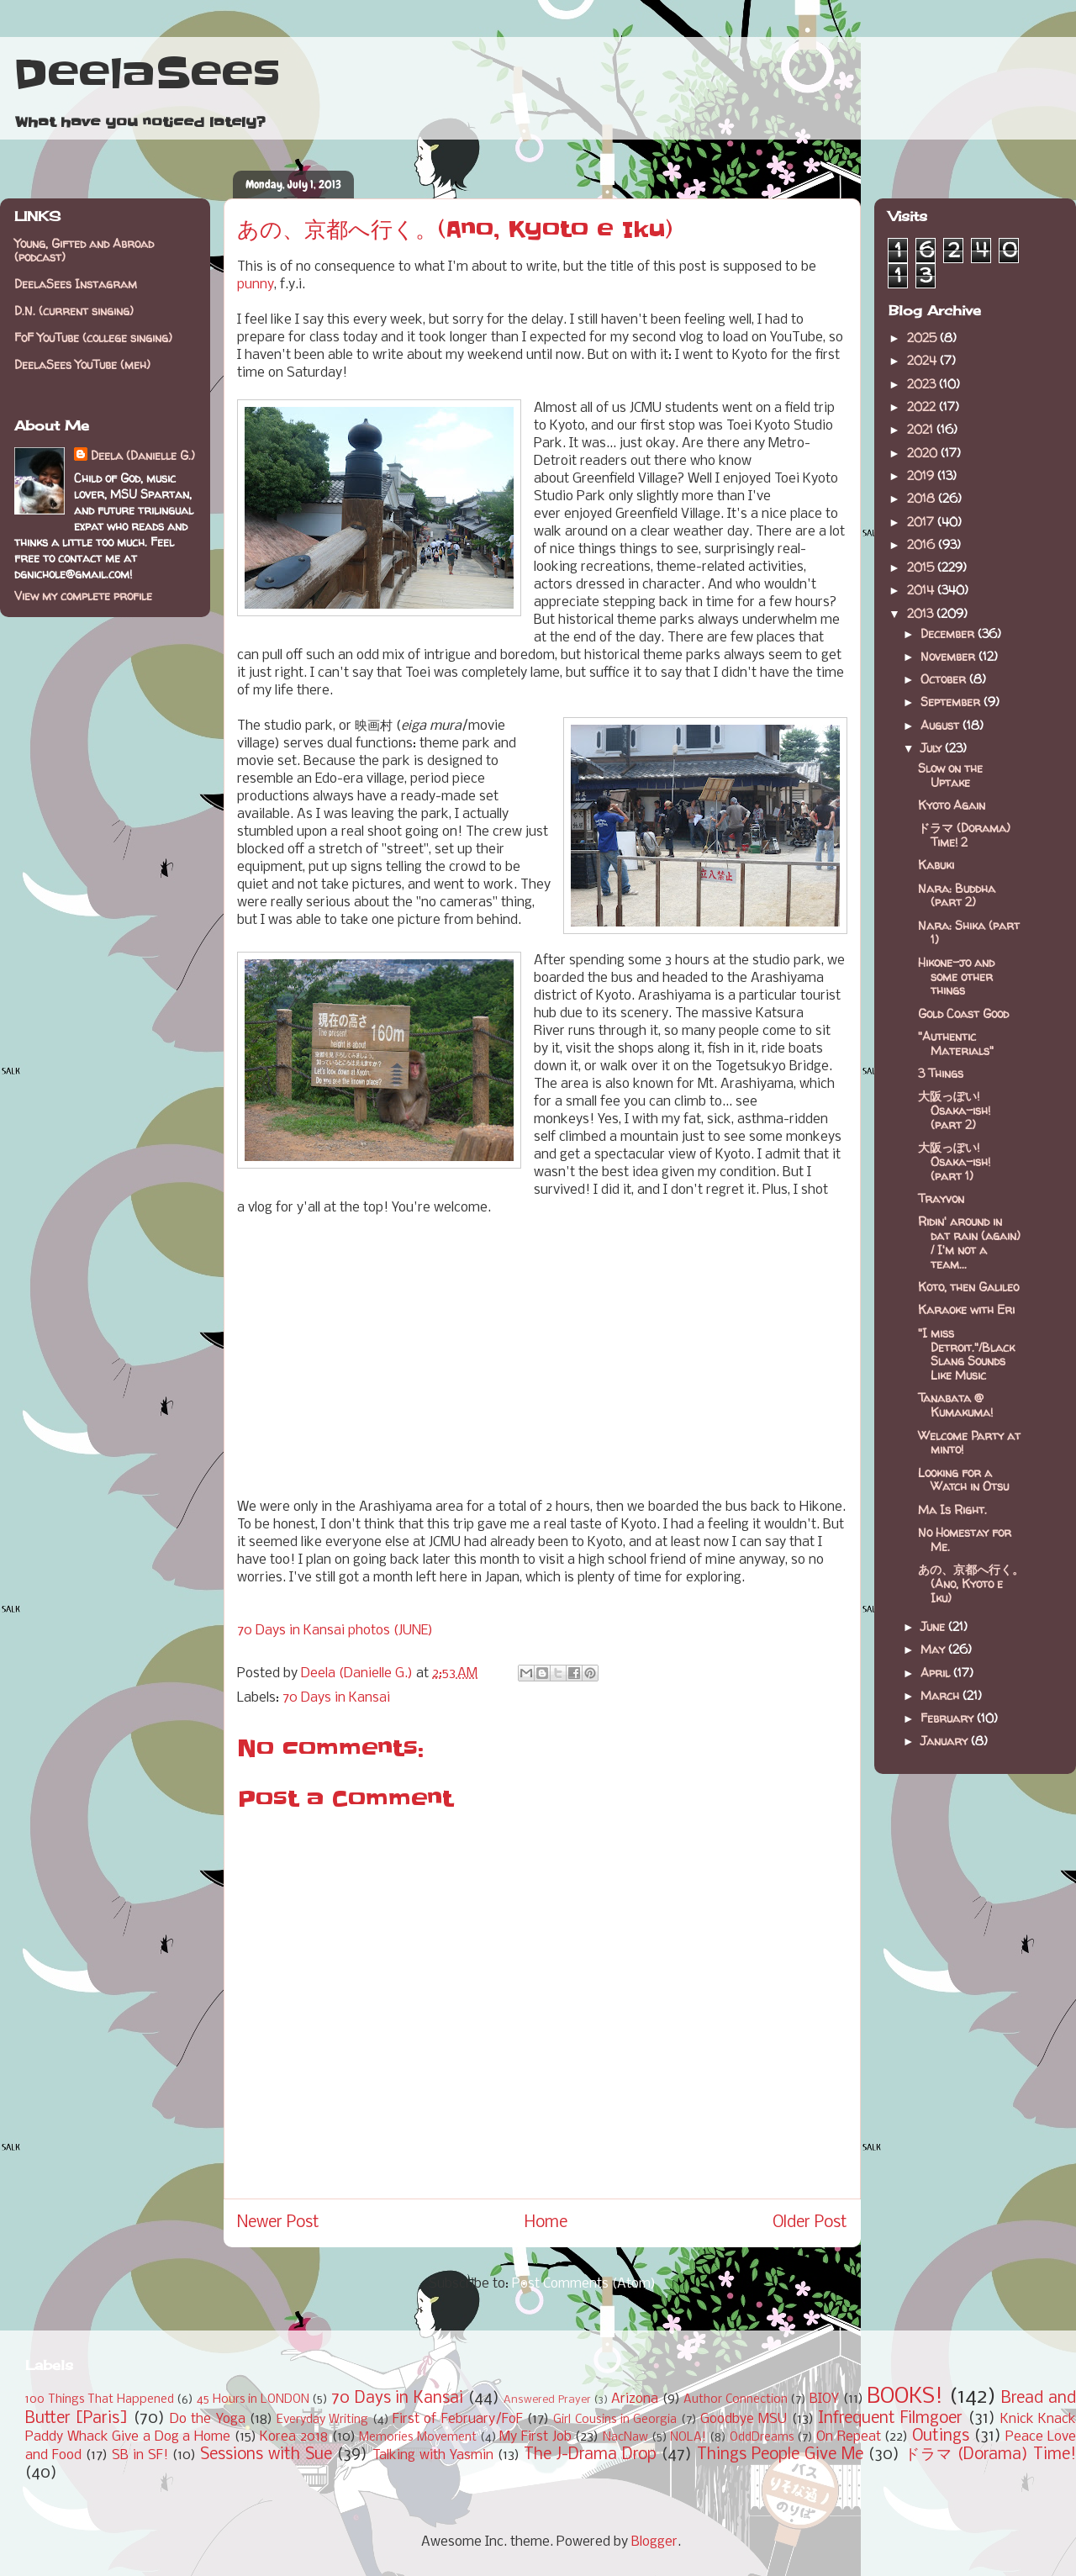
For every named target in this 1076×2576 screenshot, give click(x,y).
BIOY (824, 2399)
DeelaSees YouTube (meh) (82, 364)
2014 (922, 590)
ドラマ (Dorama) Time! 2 (964, 835)
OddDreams (762, 2437)
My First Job (535, 2437)
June (934, 1626)
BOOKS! (905, 2397)
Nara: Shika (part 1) (969, 932)
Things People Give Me (780, 2455)
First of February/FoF (458, 2419)
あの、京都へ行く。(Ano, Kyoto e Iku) (971, 1583)
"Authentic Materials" (956, 1043)
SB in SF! (140, 2455)
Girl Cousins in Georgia (615, 2420)
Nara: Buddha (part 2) (956, 895)
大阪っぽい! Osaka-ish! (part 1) (954, 1161)
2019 (922, 475)
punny (255, 284)
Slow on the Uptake (950, 775)
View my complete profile (83, 596)
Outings (940, 2436)
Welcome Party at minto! (969, 1443)
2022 (923, 406)
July (932, 748)
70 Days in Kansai (336, 1698)
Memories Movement (418, 2437)
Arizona (634, 2399)
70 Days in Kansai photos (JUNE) (335, 1630)
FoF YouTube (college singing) (93, 338)
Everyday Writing (322, 2420)
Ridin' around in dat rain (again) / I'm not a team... (969, 1242)
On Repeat (848, 2437)
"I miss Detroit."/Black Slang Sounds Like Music (966, 1354)
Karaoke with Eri (966, 1309)
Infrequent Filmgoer (890, 2418)
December (949, 633)
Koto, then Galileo (968, 1287)
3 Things (940, 1073)
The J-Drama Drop (590, 2455)
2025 (923, 338)
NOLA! (688, 2437)
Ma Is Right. (952, 1510)
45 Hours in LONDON (253, 2400)
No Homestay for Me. (964, 1539)
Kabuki (936, 865)
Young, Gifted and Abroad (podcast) (84, 250)
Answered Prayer (547, 2399)
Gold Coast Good (963, 1013)
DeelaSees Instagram (75, 284)
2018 (922, 498)
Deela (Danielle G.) (143, 455)
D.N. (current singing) (74, 311)
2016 (922, 544)
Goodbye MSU (743, 2419)
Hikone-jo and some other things (956, 976)
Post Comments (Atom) (584, 2284)
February (948, 1718)
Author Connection (735, 2400)
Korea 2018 (294, 2437)
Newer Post (278, 2222)
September (952, 702)
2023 (923, 384)
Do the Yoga (207, 2419)
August (941, 725)
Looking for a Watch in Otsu (963, 1480)
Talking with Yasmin (432, 2455)
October (944, 679)
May (934, 1649)
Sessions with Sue (266, 2455)
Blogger (654, 2542)
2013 (921, 613)
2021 (921, 429)
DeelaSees (146, 74)
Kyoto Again (951, 805)
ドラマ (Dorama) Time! (990, 2455)
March (941, 1695)
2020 (924, 453)
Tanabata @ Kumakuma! (955, 1405)
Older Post (810, 2222)
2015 (922, 567)
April (936, 1673)
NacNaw (625, 2437)
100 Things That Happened (99, 2400)
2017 (922, 522)
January (945, 1741)
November (949, 656)
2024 (923, 360)
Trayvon (941, 1198)
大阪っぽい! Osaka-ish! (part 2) (954, 1110)
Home (546, 2222)
